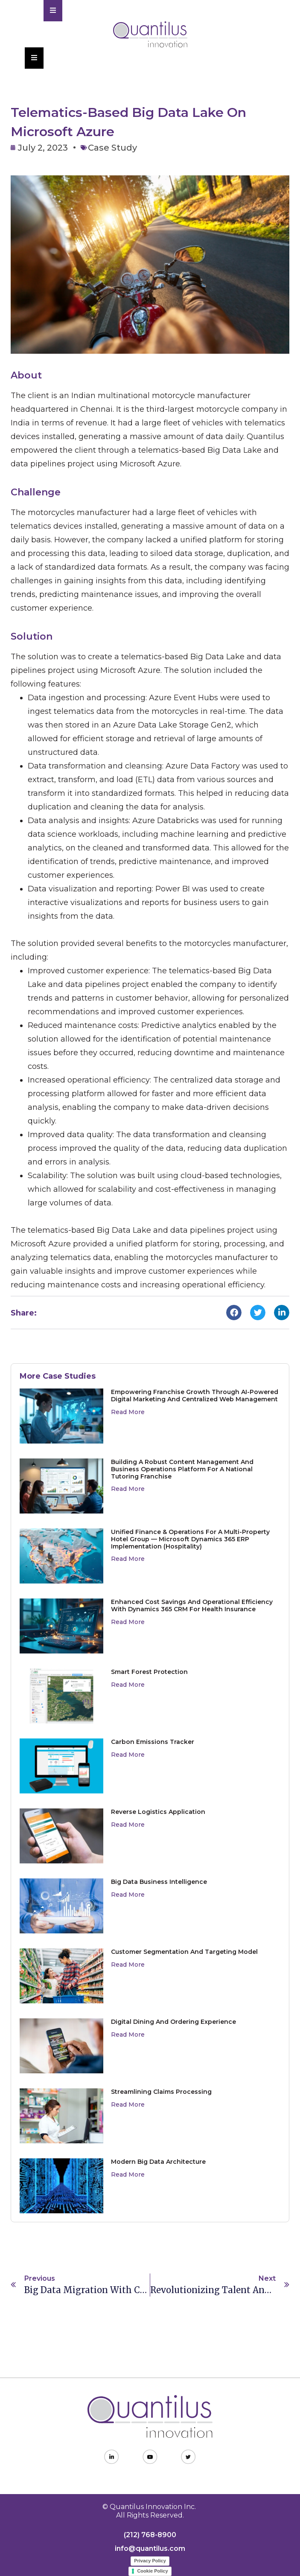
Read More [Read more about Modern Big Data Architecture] (128, 2174)
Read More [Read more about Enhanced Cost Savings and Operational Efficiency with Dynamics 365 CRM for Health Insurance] (128, 1622)
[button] (234, 1312)
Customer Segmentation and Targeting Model (184, 1952)
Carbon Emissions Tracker (152, 1742)
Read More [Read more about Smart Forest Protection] (128, 1684)
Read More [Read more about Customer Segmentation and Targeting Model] (128, 1964)
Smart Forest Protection (149, 1672)
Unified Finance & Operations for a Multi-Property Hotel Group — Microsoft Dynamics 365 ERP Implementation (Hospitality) (190, 1539)
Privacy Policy (150, 2560)
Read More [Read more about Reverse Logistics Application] (128, 1824)
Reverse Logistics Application (158, 1812)
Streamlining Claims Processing (161, 2092)
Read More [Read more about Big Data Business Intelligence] (128, 1894)
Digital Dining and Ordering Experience (173, 2022)
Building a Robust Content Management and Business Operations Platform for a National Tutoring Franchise (182, 1469)
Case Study (112, 148)
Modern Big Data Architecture (158, 2162)
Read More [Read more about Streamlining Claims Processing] (128, 2104)
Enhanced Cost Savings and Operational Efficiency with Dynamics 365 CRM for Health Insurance (192, 1605)
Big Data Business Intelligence (159, 1882)
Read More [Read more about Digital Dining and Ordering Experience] (128, 2034)
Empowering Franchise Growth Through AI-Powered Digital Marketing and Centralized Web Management (194, 1395)
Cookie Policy (152, 2570)
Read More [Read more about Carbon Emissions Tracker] (128, 1754)
